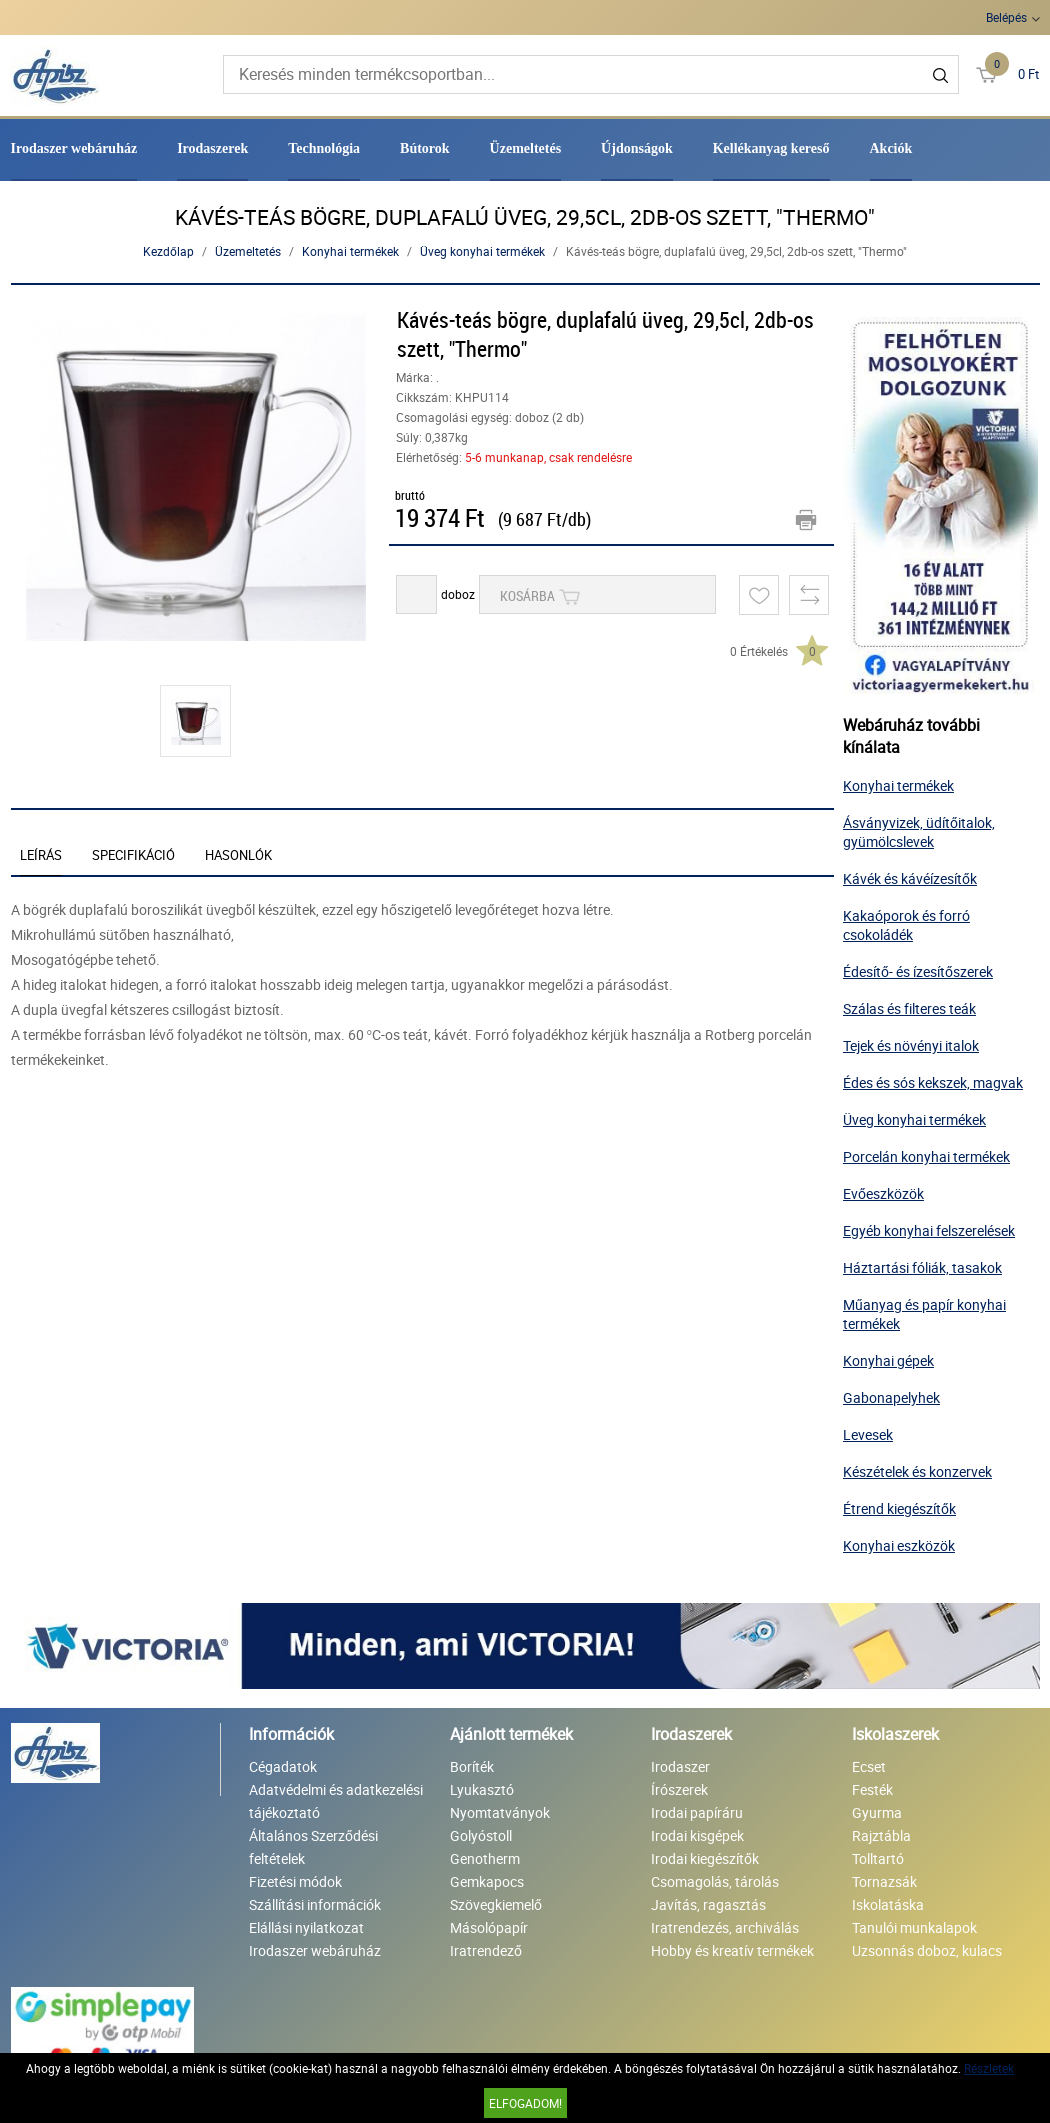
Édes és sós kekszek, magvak (933, 1082)
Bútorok (425, 148)
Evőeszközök (883, 1193)
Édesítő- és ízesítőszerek (918, 971)
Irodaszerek (212, 148)
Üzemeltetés (526, 148)
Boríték (472, 1766)
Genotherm (485, 1858)
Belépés (1006, 17)
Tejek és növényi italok (911, 1045)
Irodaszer (680, 1766)
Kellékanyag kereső (771, 148)
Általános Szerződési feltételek (313, 1847)
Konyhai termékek (350, 251)
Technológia (324, 148)
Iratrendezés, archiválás (725, 1927)
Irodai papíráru (697, 1812)
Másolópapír (489, 1927)
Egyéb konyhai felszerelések (929, 1230)
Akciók (891, 148)
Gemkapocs (487, 1881)
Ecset (869, 1766)
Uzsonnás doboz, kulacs (927, 1950)
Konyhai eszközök (899, 1545)
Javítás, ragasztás (708, 1904)
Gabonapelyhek (891, 1397)
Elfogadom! (525, 2103)
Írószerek (679, 1789)
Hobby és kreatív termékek (732, 1950)
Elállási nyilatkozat (306, 1927)
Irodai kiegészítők (705, 1858)
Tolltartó (878, 1858)
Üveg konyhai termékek (482, 251)
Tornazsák (884, 1881)
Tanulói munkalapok (914, 1927)
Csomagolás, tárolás (715, 1881)
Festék (872, 1789)
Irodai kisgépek (697, 1835)
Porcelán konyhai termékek (926, 1156)
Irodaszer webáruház (74, 148)
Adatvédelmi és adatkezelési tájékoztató (336, 1801)
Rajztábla (881, 1835)
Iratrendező (486, 1950)
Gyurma (877, 1812)
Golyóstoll (481, 1835)
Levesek (868, 1434)
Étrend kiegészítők (899, 1508)
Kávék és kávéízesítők (910, 878)
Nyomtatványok (500, 1812)
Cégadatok (283, 1766)
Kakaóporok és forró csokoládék (906, 925)
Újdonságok (637, 148)
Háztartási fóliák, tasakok (922, 1267)
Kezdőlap (168, 251)
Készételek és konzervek (917, 1471)
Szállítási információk (315, 1904)
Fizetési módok (295, 1881)
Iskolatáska (888, 1904)
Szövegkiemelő (496, 1904)
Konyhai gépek (888, 1360)
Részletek (989, 2068)
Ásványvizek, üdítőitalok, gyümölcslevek (919, 832)
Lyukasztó (482, 1789)
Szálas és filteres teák (909, 1008)
